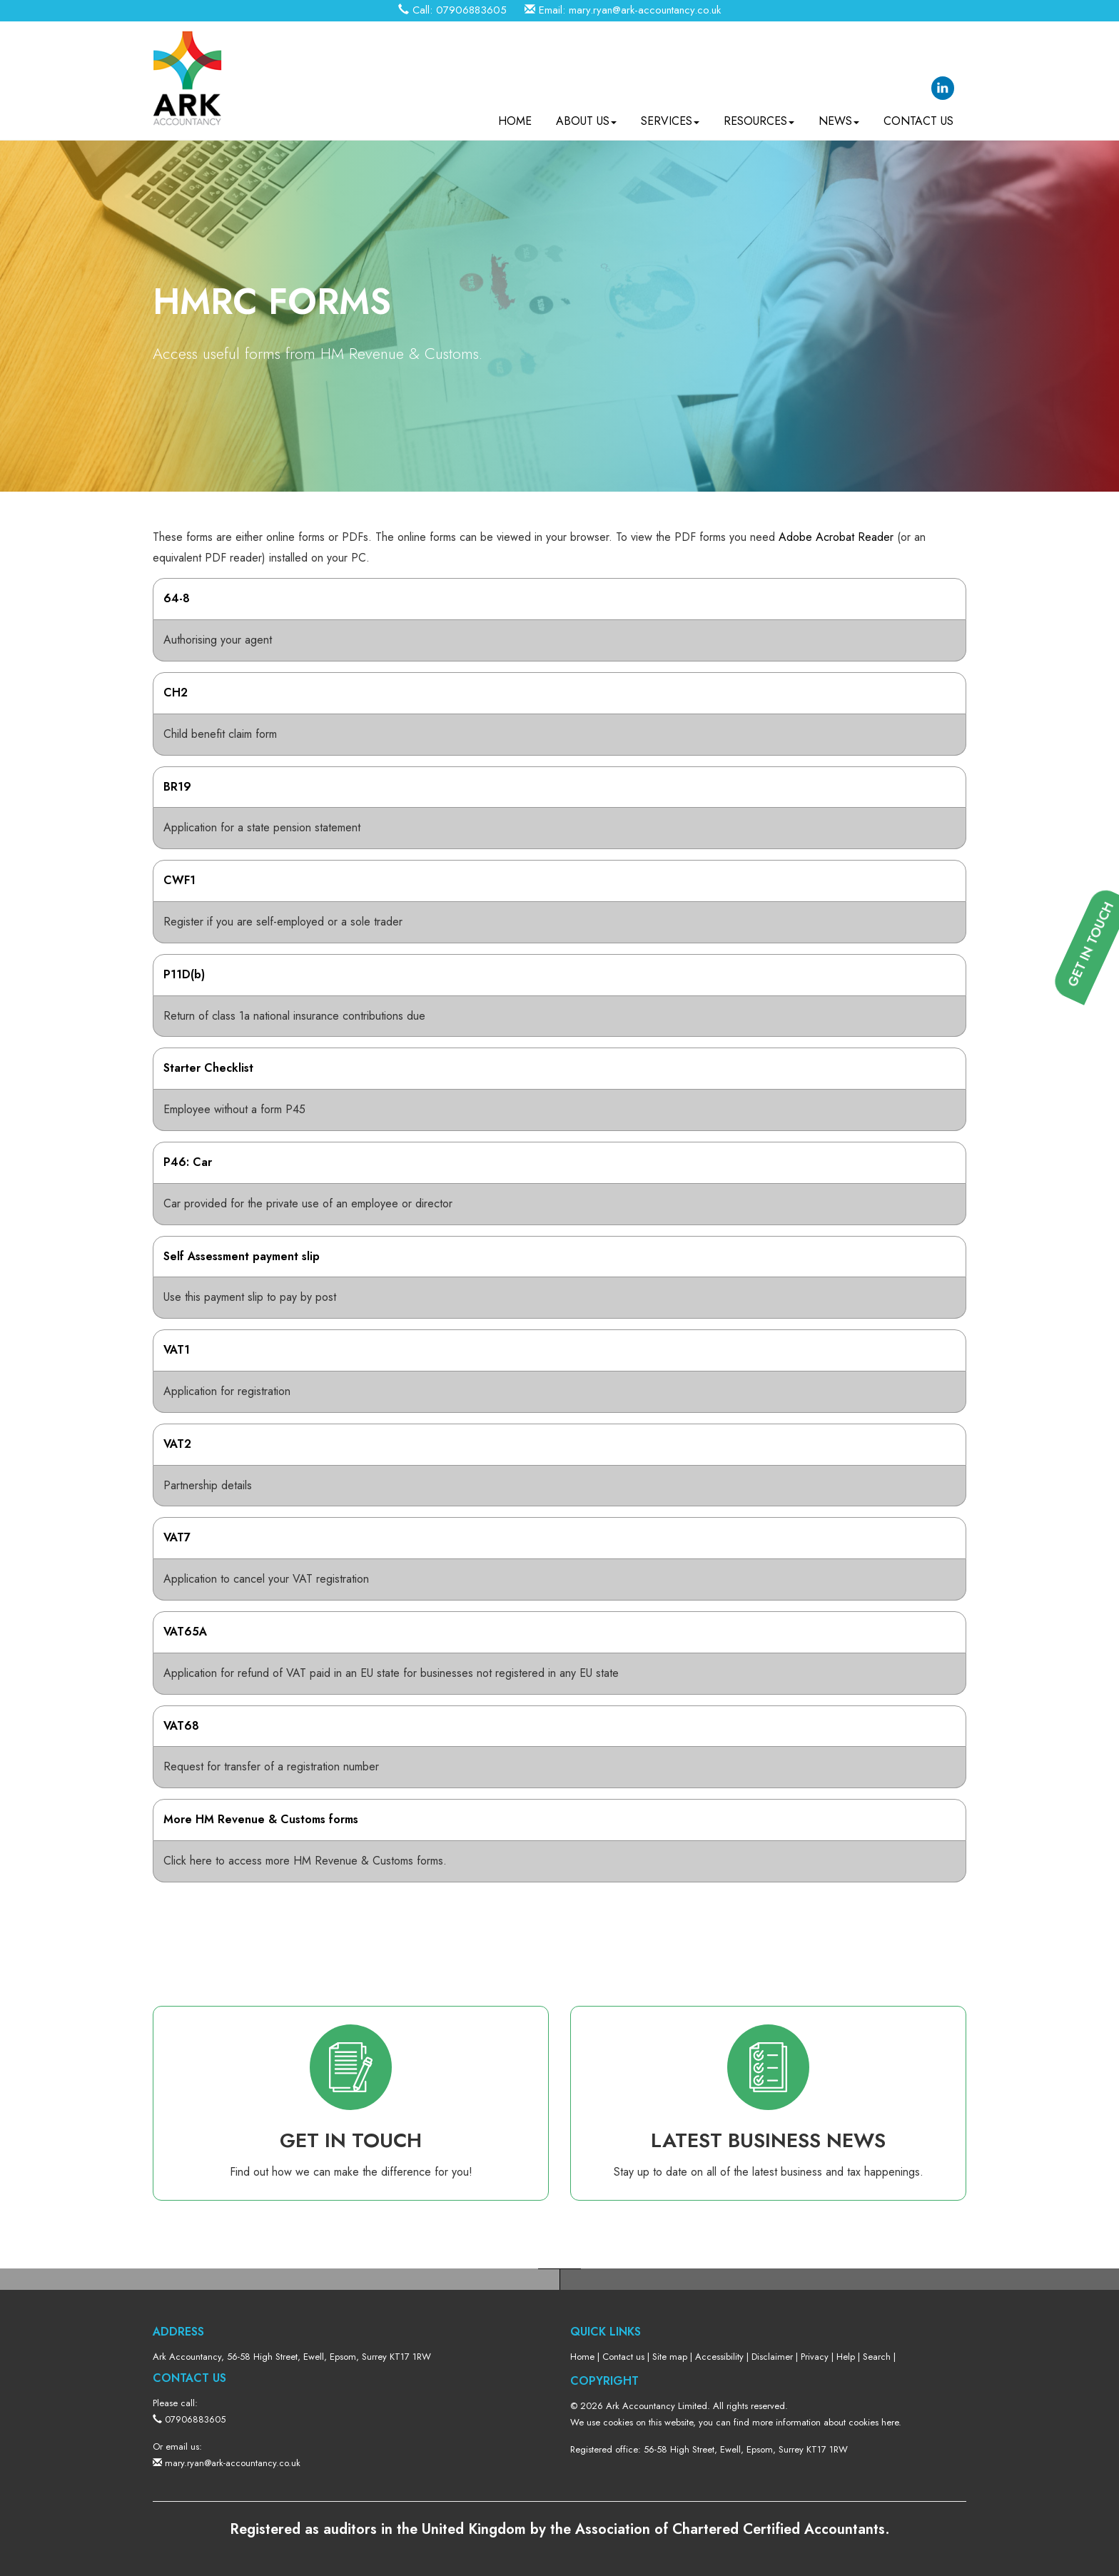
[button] (1098, 1437)
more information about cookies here (825, 2422)
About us (586, 114)
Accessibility (719, 2356)
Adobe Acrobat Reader (836, 537)
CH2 (175, 692)
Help (845, 2356)
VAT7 (177, 1537)
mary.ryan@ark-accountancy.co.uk (645, 10)
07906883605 (471, 10)
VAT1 (176, 1350)
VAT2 (177, 1444)
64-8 (176, 598)
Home (515, 114)
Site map (669, 2356)
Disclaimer (772, 2356)
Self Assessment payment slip (241, 1256)
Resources (759, 114)
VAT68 (181, 1726)
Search (877, 2356)
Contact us (918, 114)
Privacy (815, 2356)
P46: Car (187, 1162)
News (839, 114)
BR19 (177, 787)
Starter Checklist (208, 1068)
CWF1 (179, 880)
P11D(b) (184, 974)
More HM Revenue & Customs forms (260, 1819)
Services (670, 114)
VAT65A (185, 1631)
